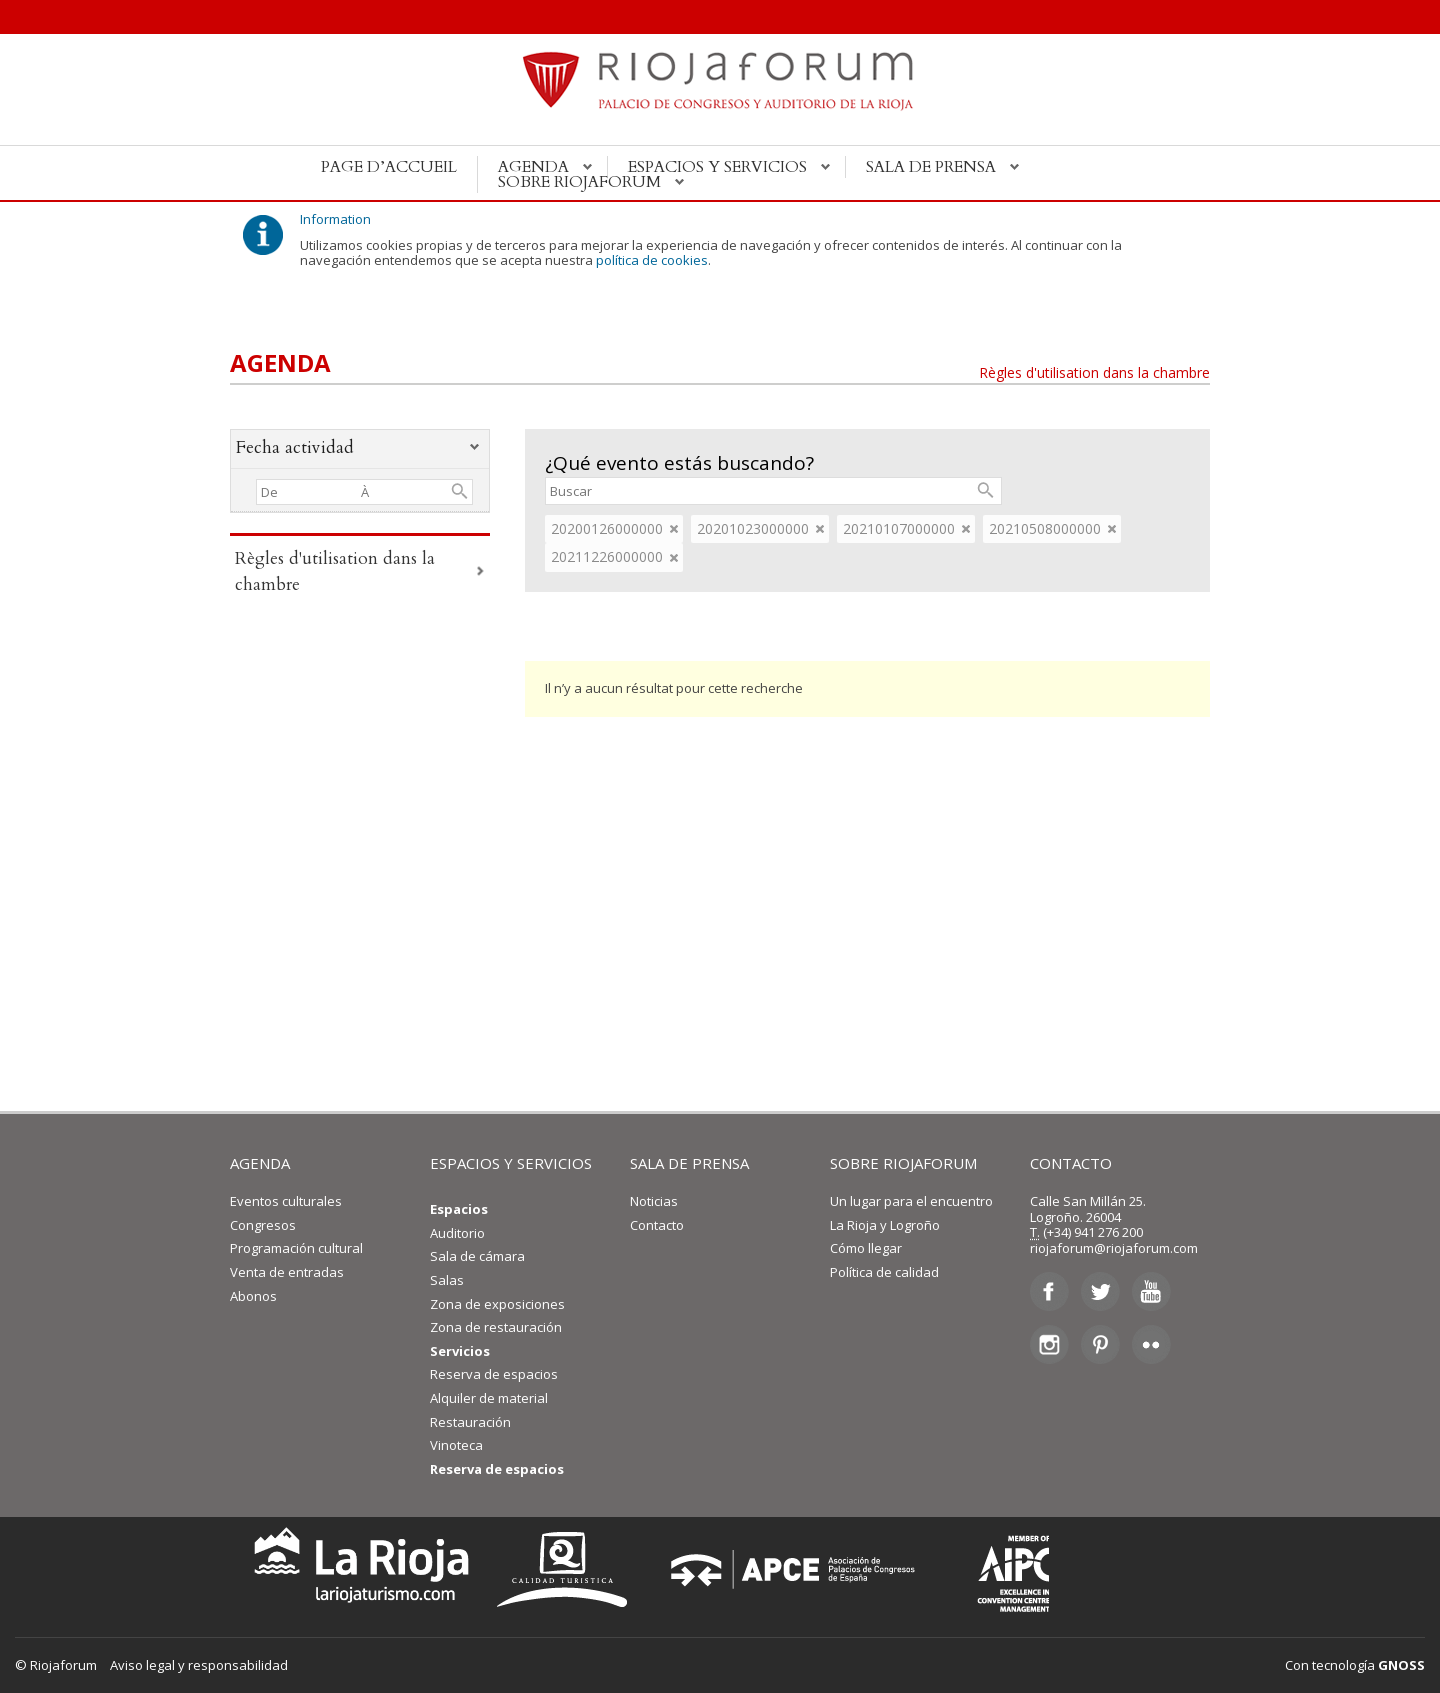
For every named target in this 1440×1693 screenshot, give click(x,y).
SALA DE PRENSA (689, 1163)
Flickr (1151, 1344)
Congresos (263, 1225)
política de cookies (652, 260)
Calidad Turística (569, 1569)
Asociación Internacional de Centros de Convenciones (999, 1569)
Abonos (253, 1296)
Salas (447, 1280)
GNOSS (1401, 1665)
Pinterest (1100, 1344)
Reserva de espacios (494, 1374)
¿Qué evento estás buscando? (679, 463)
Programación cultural (296, 1248)
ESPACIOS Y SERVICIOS (511, 1163)
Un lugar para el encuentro (911, 1201)
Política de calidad (884, 1272)
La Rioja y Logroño (885, 1225)
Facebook (1049, 1292)
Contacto (657, 1225)
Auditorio (457, 1233)
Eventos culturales (286, 1201)
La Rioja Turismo (356, 1569)
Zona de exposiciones (497, 1304)
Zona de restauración (496, 1327)
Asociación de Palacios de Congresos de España (799, 1569)
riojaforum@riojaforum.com (1114, 1248)
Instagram (1049, 1344)
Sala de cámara (477, 1256)
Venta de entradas (287, 1272)
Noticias (654, 1201)
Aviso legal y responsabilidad (199, 1665)
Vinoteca (456, 1445)
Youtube (1151, 1292)
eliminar (674, 529)
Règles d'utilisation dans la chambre (1094, 372)
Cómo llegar (866, 1248)
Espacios (459, 1209)
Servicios (460, 1351)
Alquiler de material (489, 1398)
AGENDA (260, 1163)
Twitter (1100, 1292)
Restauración (470, 1422)
